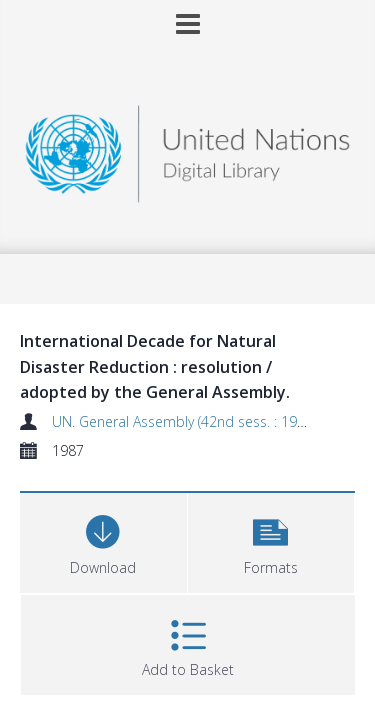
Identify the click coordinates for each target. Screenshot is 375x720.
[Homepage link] (188, 148)
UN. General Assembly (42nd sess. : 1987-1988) (202, 421)
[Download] (103, 540)
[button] (271, 540)
